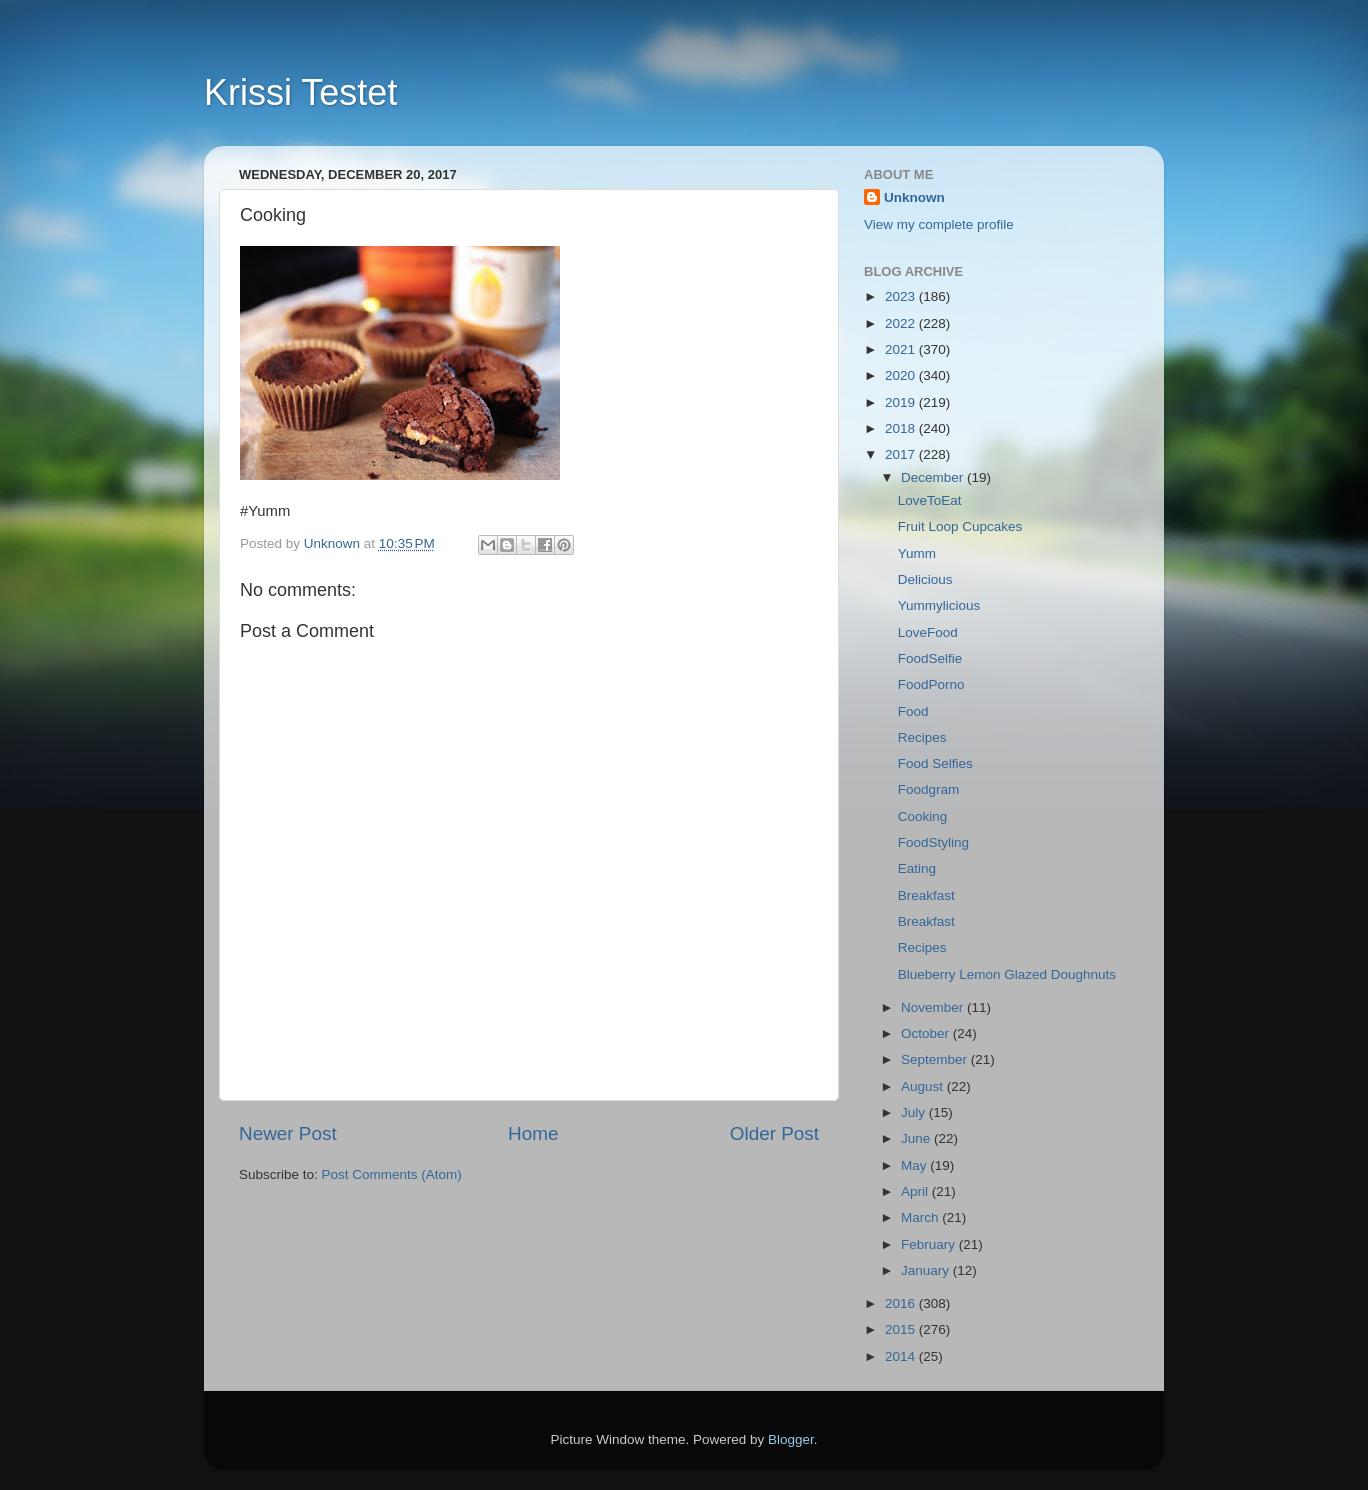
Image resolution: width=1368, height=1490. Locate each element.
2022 (902, 323)
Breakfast (926, 895)
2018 (902, 428)
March (921, 1217)
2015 (902, 1329)
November (934, 1007)
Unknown (914, 197)
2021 (902, 349)
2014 (902, 1356)
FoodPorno (931, 684)
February (930, 1244)
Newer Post (288, 1133)
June (917, 1138)
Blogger (791, 1439)
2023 (902, 296)
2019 (902, 402)
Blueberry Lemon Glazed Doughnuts (1007, 974)
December (934, 477)
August (924, 1086)
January (927, 1270)
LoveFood (928, 632)
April (916, 1191)
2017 (902, 454)
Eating (917, 868)
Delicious (925, 579)
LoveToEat (930, 500)
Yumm (917, 553)
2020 (902, 375)
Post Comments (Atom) (392, 1174)
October (927, 1033)
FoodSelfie (930, 658)
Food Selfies (935, 763)
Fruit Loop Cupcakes (960, 526)
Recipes (922, 737)
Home (533, 1133)
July (915, 1112)
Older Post (774, 1133)
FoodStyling (933, 842)
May (915, 1165)
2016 (902, 1303)
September (936, 1059)
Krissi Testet (300, 92)
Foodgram (929, 789)
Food (913, 711)
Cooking (923, 816)
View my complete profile (939, 224)
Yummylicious (939, 605)
